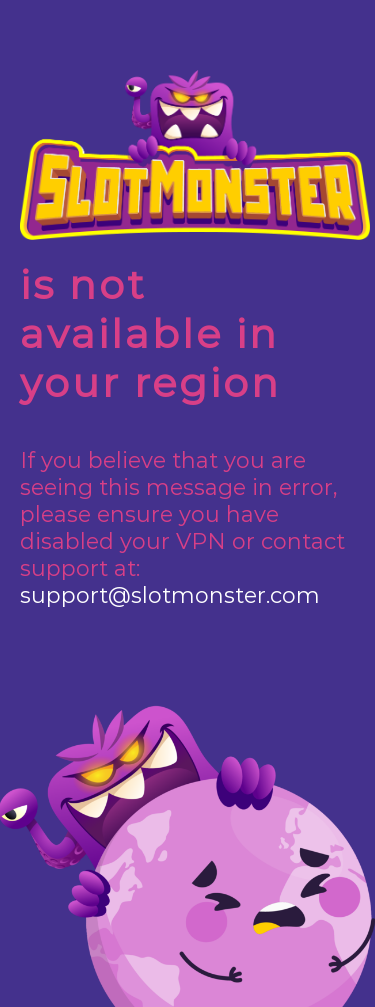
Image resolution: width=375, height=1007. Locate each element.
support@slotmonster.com (170, 595)
